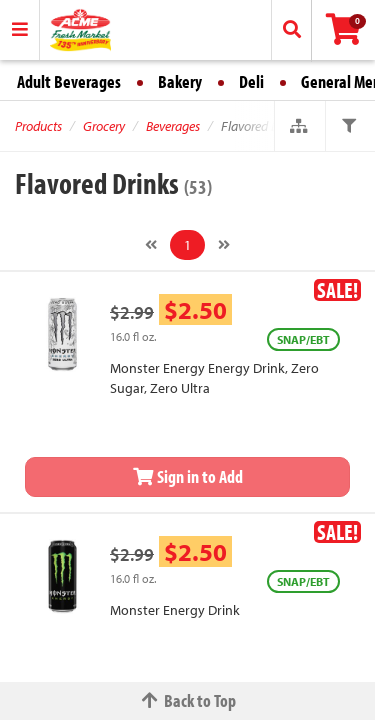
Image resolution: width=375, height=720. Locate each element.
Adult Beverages (69, 81)
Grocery (104, 126)
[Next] (224, 245)
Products (38, 126)
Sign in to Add (188, 476)
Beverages (173, 126)
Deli (251, 81)
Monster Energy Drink (175, 610)
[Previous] (151, 245)
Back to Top (188, 700)
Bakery (180, 81)
